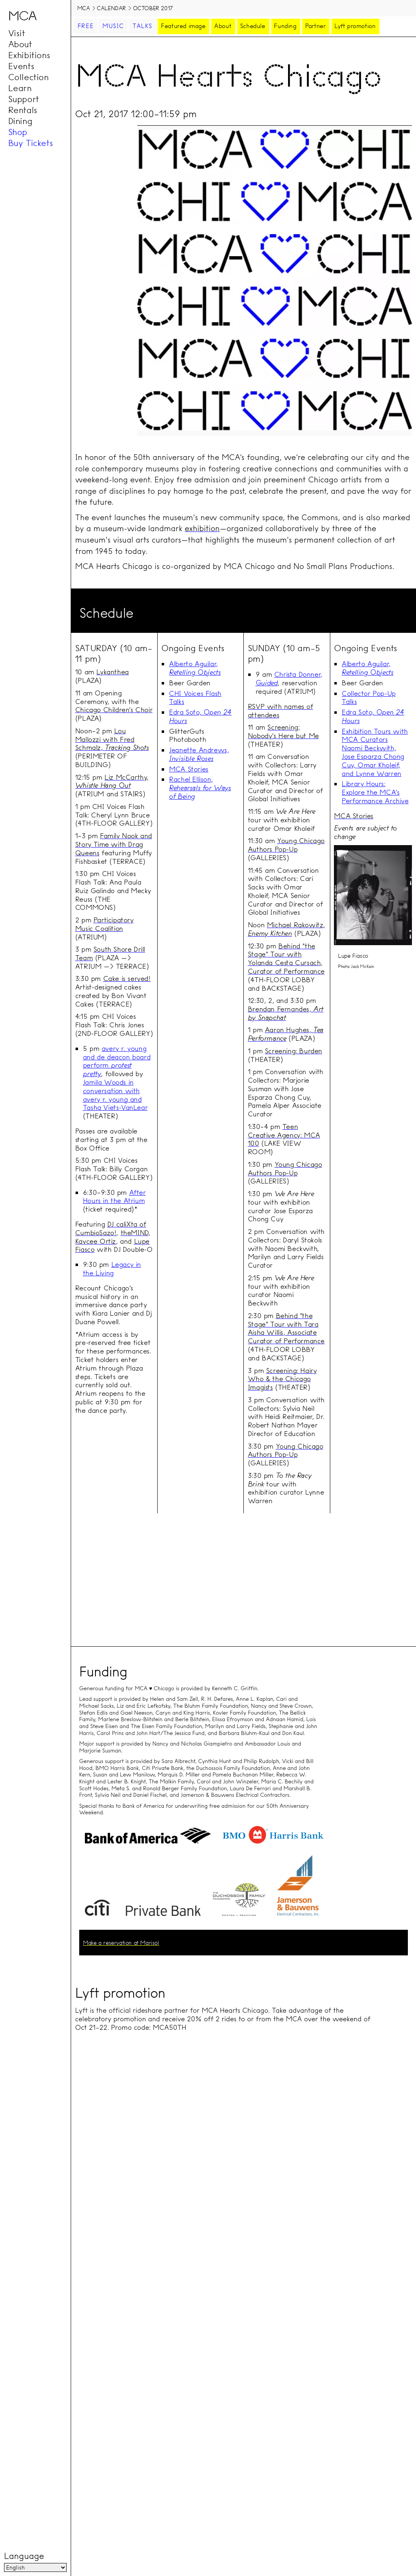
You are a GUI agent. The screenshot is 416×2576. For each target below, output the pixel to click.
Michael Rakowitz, (286, 928)
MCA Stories (188, 769)
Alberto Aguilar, (195, 667)
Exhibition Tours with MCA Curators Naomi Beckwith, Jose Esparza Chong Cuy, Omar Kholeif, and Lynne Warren (375, 752)
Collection (28, 77)
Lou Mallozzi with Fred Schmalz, (112, 739)
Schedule (252, 26)
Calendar (111, 8)
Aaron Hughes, (285, 1033)
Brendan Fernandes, (285, 1013)
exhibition (201, 528)
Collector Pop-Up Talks (369, 697)
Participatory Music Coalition (104, 924)
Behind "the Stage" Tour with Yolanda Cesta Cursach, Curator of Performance (286, 958)
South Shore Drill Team (110, 953)
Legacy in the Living (112, 1268)
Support (23, 99)
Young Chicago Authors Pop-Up (286, 844)
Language (24, 2556)
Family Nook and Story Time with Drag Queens (113, 844)
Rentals (22, 110)
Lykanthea (112, 671)
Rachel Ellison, (200, 787)
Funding (285, 26)
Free (86, 26)
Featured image (183, 26)
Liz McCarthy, (111, 781)
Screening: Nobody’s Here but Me (283, 731)
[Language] (35, 2567)
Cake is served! (127, 978)
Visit (16, 33)
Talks (142, 26)
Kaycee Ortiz (95, 1241)
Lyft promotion (354, 26)
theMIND (134, 1232)
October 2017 (153, 8)
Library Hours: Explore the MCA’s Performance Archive (375, 792)
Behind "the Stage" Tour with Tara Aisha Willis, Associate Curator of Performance (286, 1328)
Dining (20, 121)
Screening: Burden (293, 1050)
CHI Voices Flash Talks (195, 697)
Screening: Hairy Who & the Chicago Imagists (282, 1379)
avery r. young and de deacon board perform (116, 1061)
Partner (315, 26)
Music (113, 26)
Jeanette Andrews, (199, 754)
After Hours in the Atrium (114, 1196)
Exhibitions (29, 55)
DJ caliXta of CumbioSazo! (110, 1228)
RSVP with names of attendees (280, 710)
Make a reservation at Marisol (121, 1943)
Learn (20, 88)
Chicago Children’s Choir (113, 709)
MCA (83, 8)
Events (21, 66)
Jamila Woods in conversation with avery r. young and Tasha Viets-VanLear (115, 1094)
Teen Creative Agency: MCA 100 (284, 1135)
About (20, 44)
